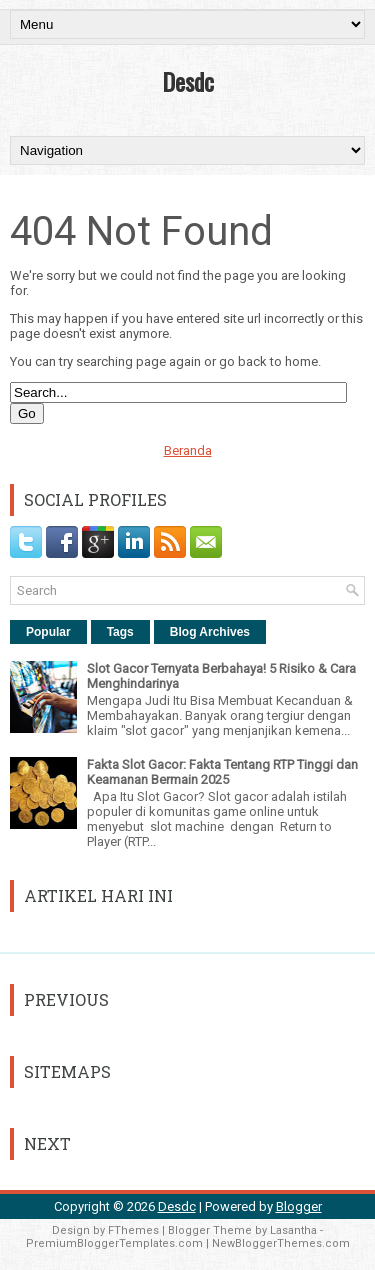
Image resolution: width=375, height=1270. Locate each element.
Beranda (188, 450)
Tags (120, 632)
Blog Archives (210, 632)
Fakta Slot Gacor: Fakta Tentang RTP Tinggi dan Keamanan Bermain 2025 (222, 772)
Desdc (188, 81)
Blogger (299, 1206)
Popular (48, 632)
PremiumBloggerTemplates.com (114, 1243)
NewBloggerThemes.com (281, 1243)
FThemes (133, 1230)
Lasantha (293, 1230)
